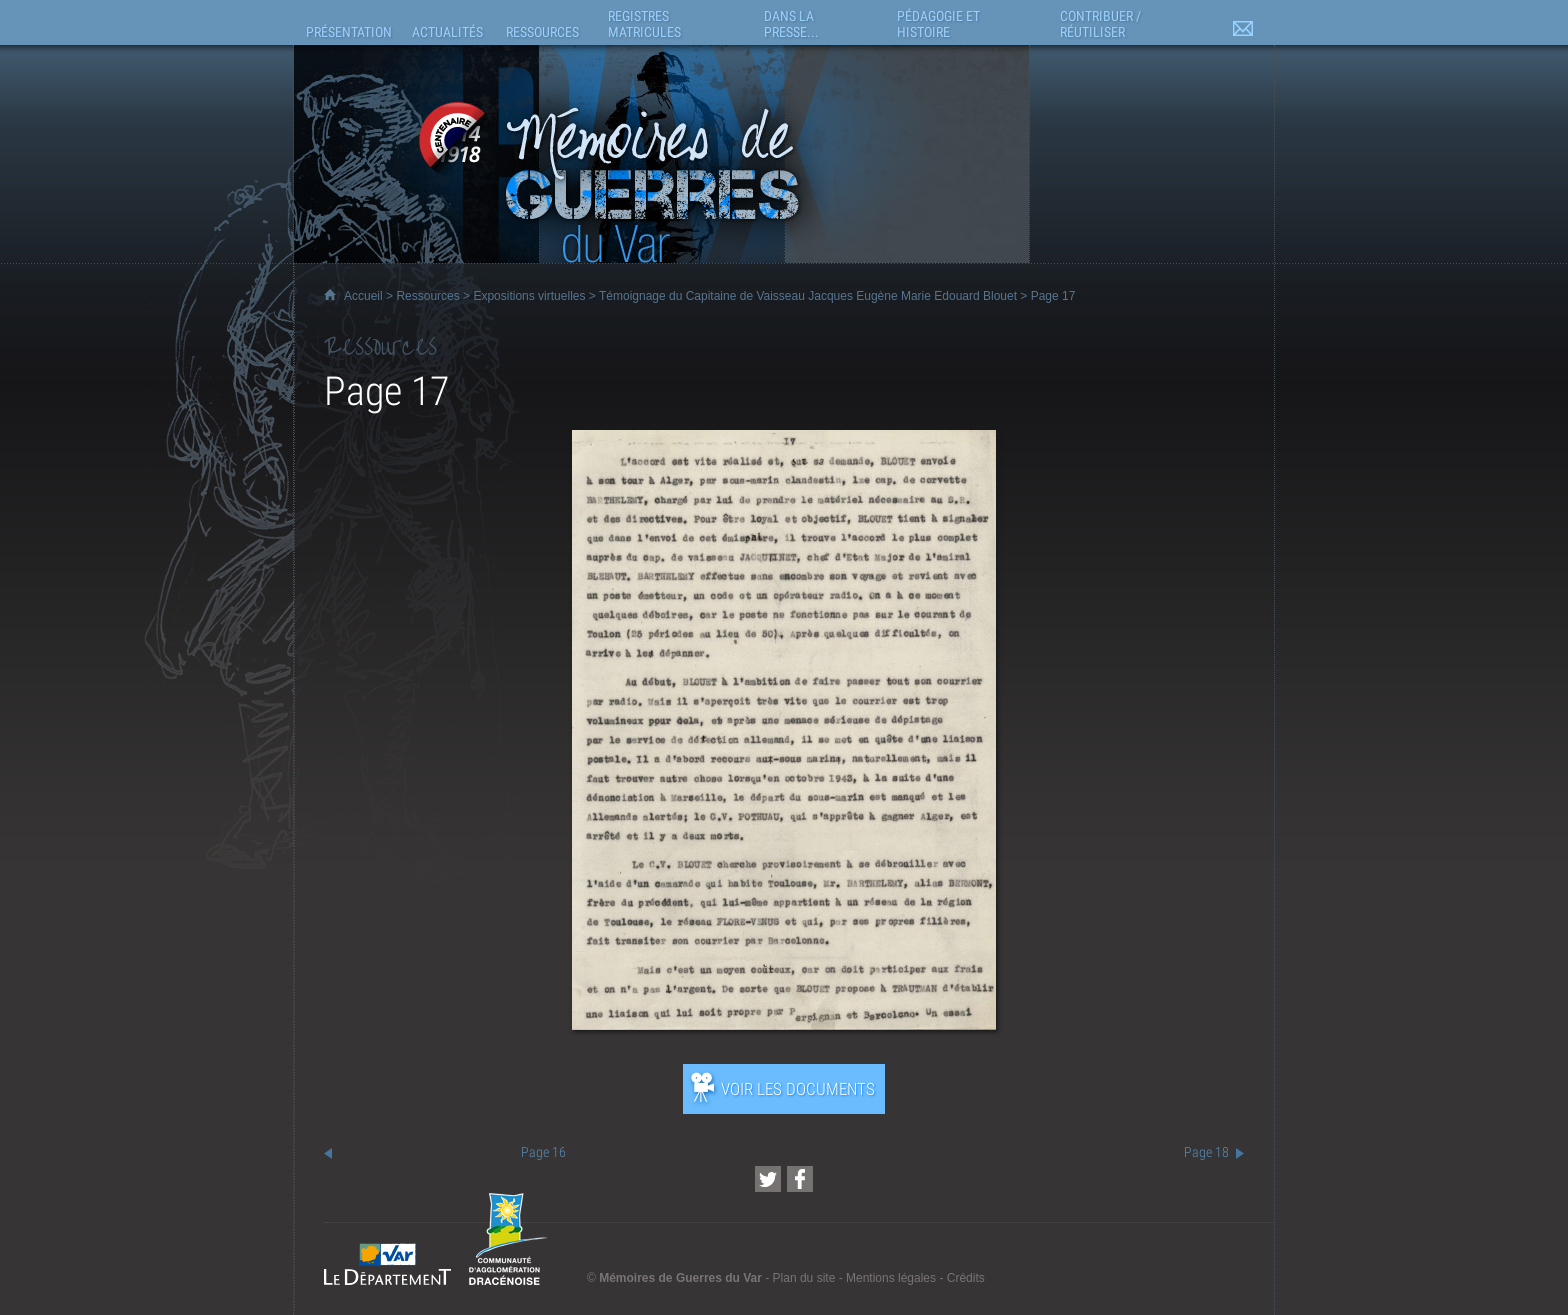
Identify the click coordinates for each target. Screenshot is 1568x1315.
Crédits (966, 1278)
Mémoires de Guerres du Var (680, 1278)
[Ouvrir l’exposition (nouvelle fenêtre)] (784, 1024)
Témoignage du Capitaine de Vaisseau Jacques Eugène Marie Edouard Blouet (808, 296)
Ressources (427, 296)
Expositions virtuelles (529, 296)
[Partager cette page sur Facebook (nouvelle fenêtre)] (800, 1179)
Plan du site (804, 1278)
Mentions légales (891, 1278)
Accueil (363, 296)
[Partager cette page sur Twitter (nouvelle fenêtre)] (768, 1179)
